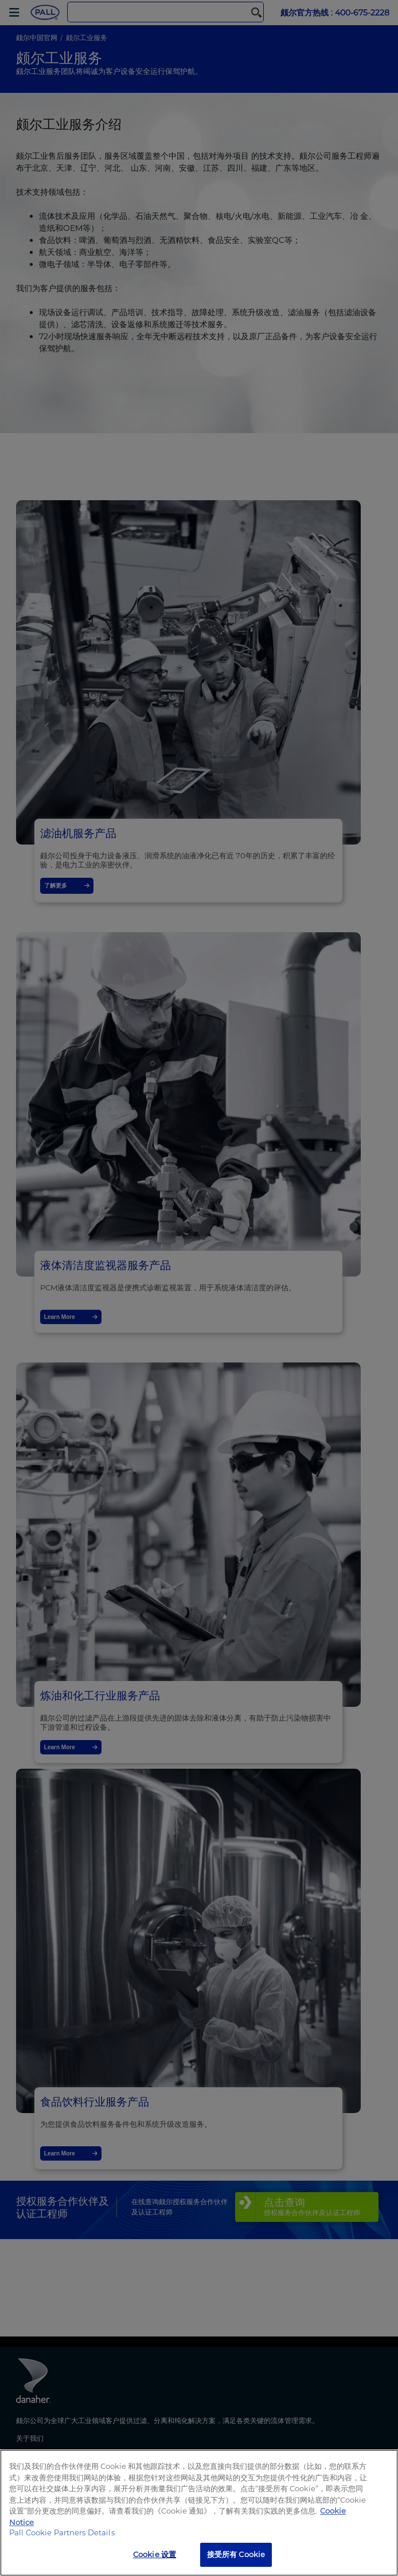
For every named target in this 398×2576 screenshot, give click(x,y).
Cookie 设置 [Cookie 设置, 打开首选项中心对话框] (154, 2554)
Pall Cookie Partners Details (62, 2532)
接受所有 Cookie (236, 2554)
